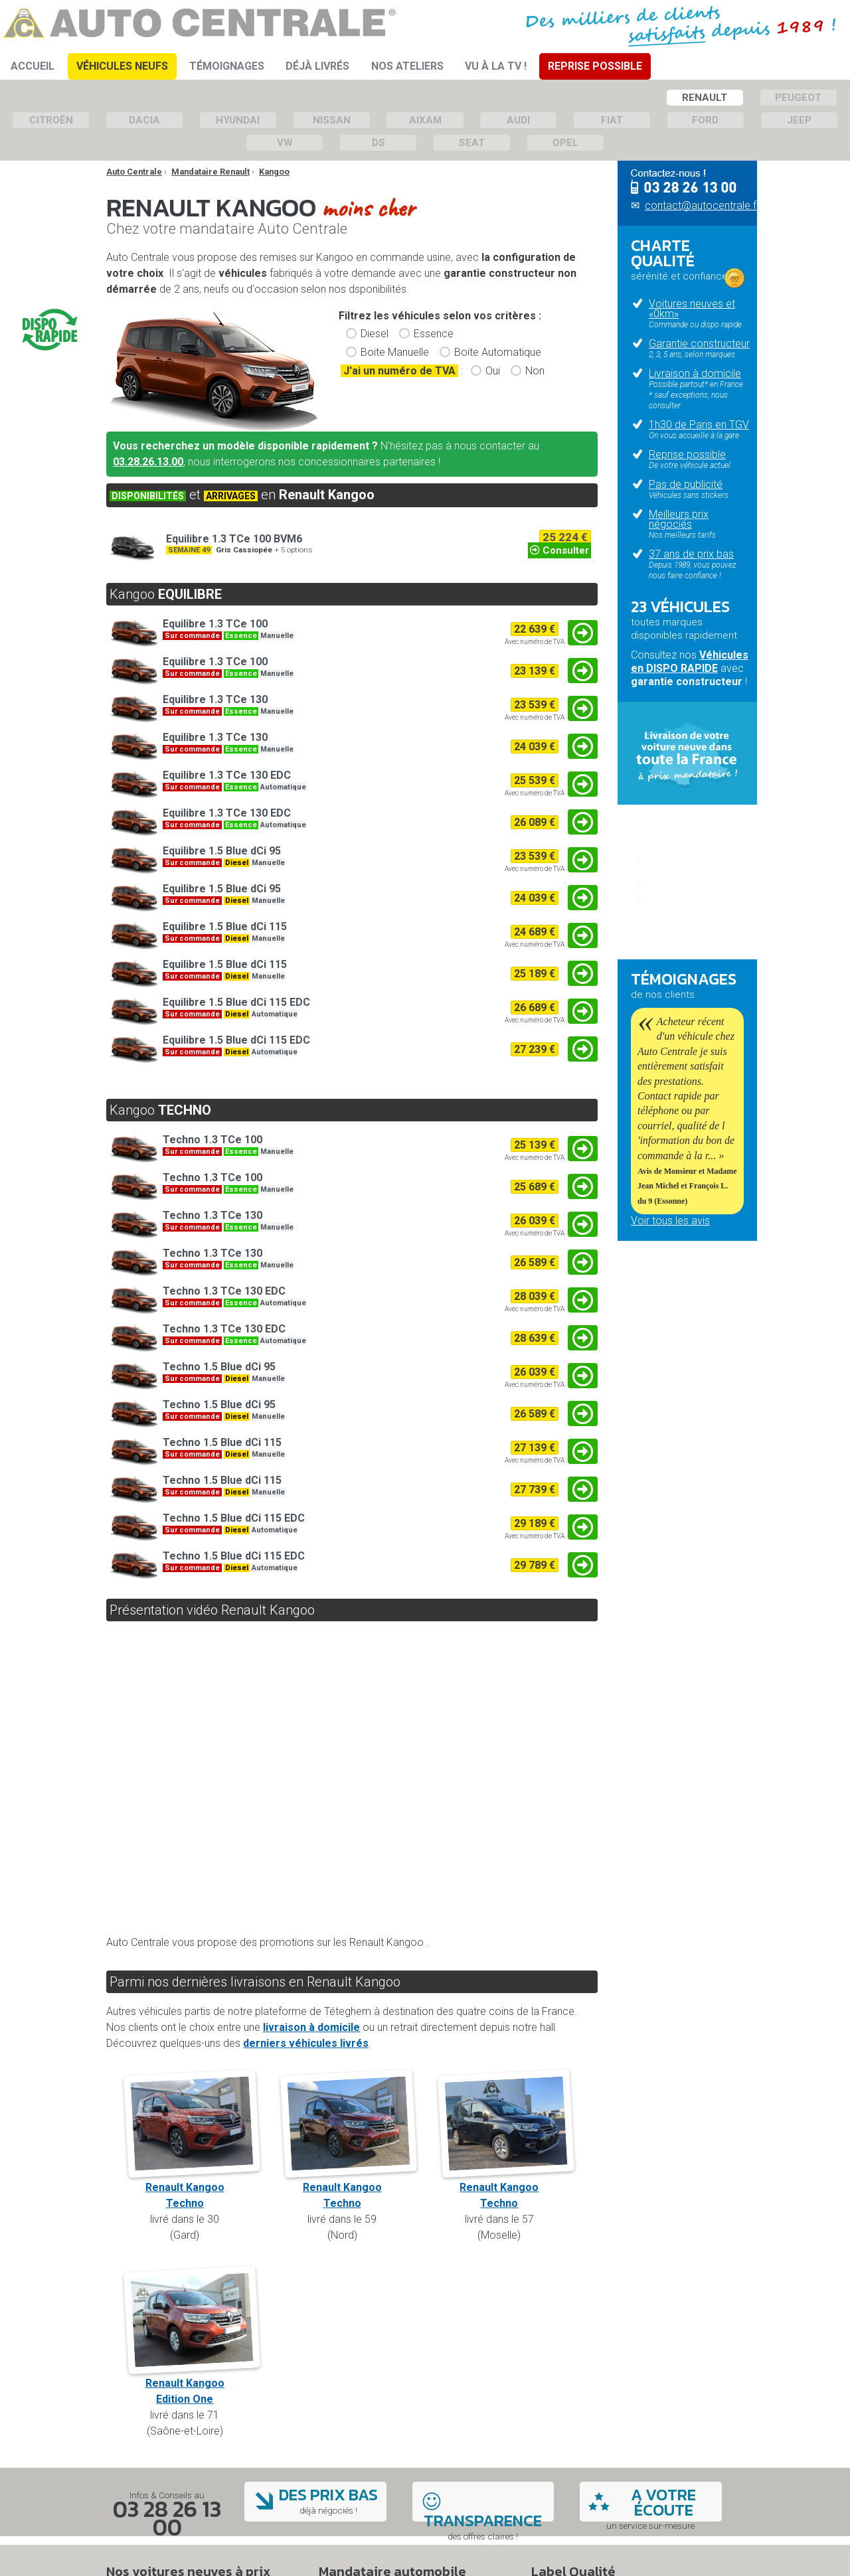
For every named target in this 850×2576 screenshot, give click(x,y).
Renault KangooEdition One (192, 2383)
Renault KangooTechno (192, 2187)
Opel (565, 143)
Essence (434, 333)
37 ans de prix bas (691, 554)
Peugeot (798, 98)
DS (378, 143)
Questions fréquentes (680, 939)
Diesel (374, 333)
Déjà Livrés (317, 66)
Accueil (32, 66)
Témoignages (226, 66)
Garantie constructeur (699, 343)
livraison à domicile (311, 2027)
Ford (705, 120)
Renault (704, 98)
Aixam (425, 120)
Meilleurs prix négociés (679, 519)
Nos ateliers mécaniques (659, 1331)
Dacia (144, 120)
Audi (518, 120)
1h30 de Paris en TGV (699, 424)
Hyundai (238, 120)
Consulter (559, 550)
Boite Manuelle (395, 352)
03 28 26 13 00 (167, 2517)
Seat (472, 143)
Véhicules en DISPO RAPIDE (689, 662)
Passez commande (694, 886)
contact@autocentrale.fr (702, 205)
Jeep (799, 120)
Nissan (332, 120)
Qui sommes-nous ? (677, 1311)
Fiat (612, 120)
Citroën (51, 120)
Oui (492, 370)
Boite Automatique (497, 352)
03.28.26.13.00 (148, 461)
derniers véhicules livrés (306, 2043)
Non (535, 370)
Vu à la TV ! (496, 66)
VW (285, 143)
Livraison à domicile (695, 373)
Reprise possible (687, 454)
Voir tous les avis (670, 1220)
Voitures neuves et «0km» (692, 308)
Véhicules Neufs (122, 66)
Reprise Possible (595, 66)
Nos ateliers (407, 66)
